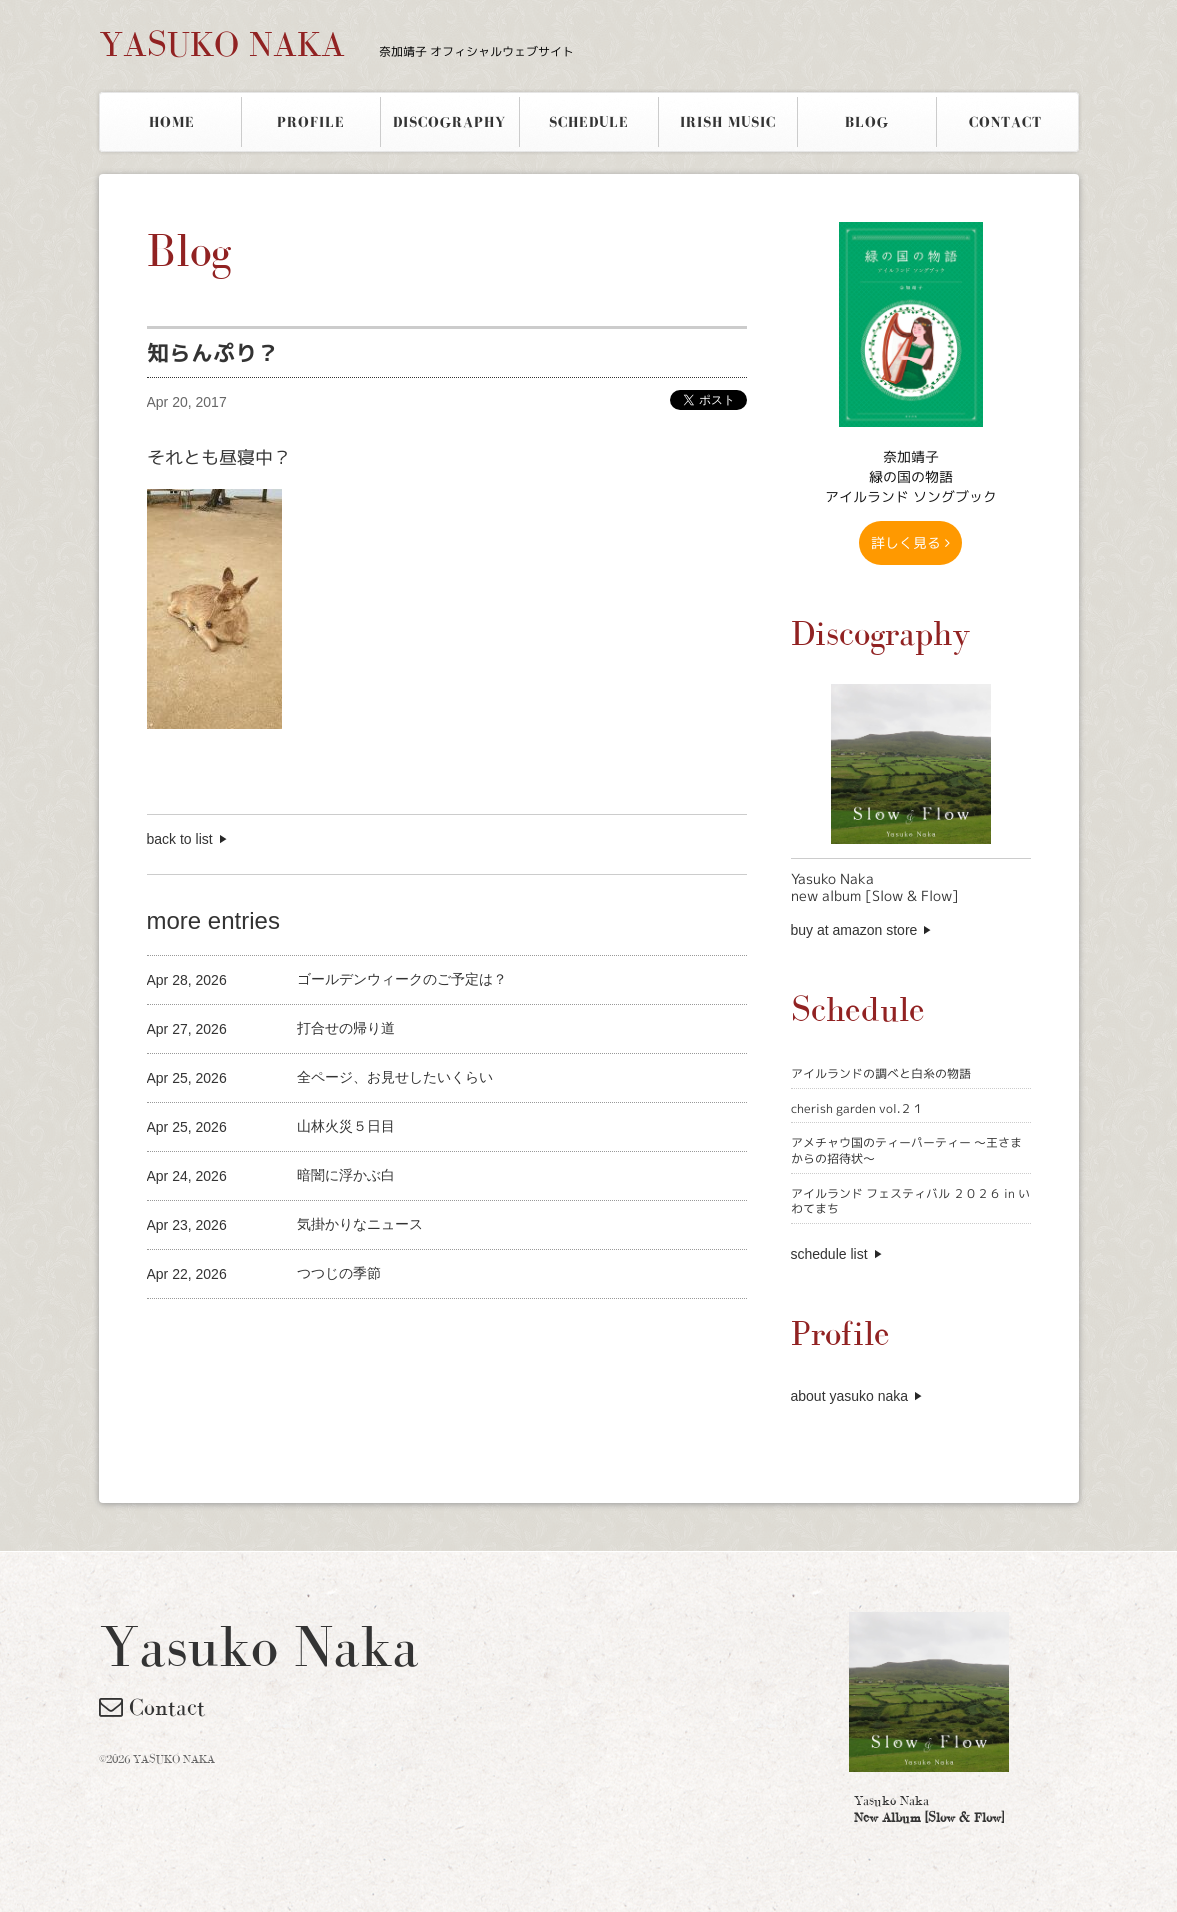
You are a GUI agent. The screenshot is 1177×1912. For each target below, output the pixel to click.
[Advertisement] (381, 1332)
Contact (152, 1707)
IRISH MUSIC (728, 122)
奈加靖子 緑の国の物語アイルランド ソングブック (911, 476)
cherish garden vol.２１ (857, 1108)
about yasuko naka (850, 1396)
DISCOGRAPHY (449, 122)
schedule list (829, 1254)
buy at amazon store (854, 930)
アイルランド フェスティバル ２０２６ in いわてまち (910, 1201)
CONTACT (1005, 122)
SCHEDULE (589, 122)
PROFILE (311, 122)
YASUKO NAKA (336, 44)
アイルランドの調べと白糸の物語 (881, 1073)
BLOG (867, 122)
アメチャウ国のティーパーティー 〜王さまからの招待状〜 (906, 1150)
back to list (180, 839)
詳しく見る (910, 542)
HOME (172, 122)
